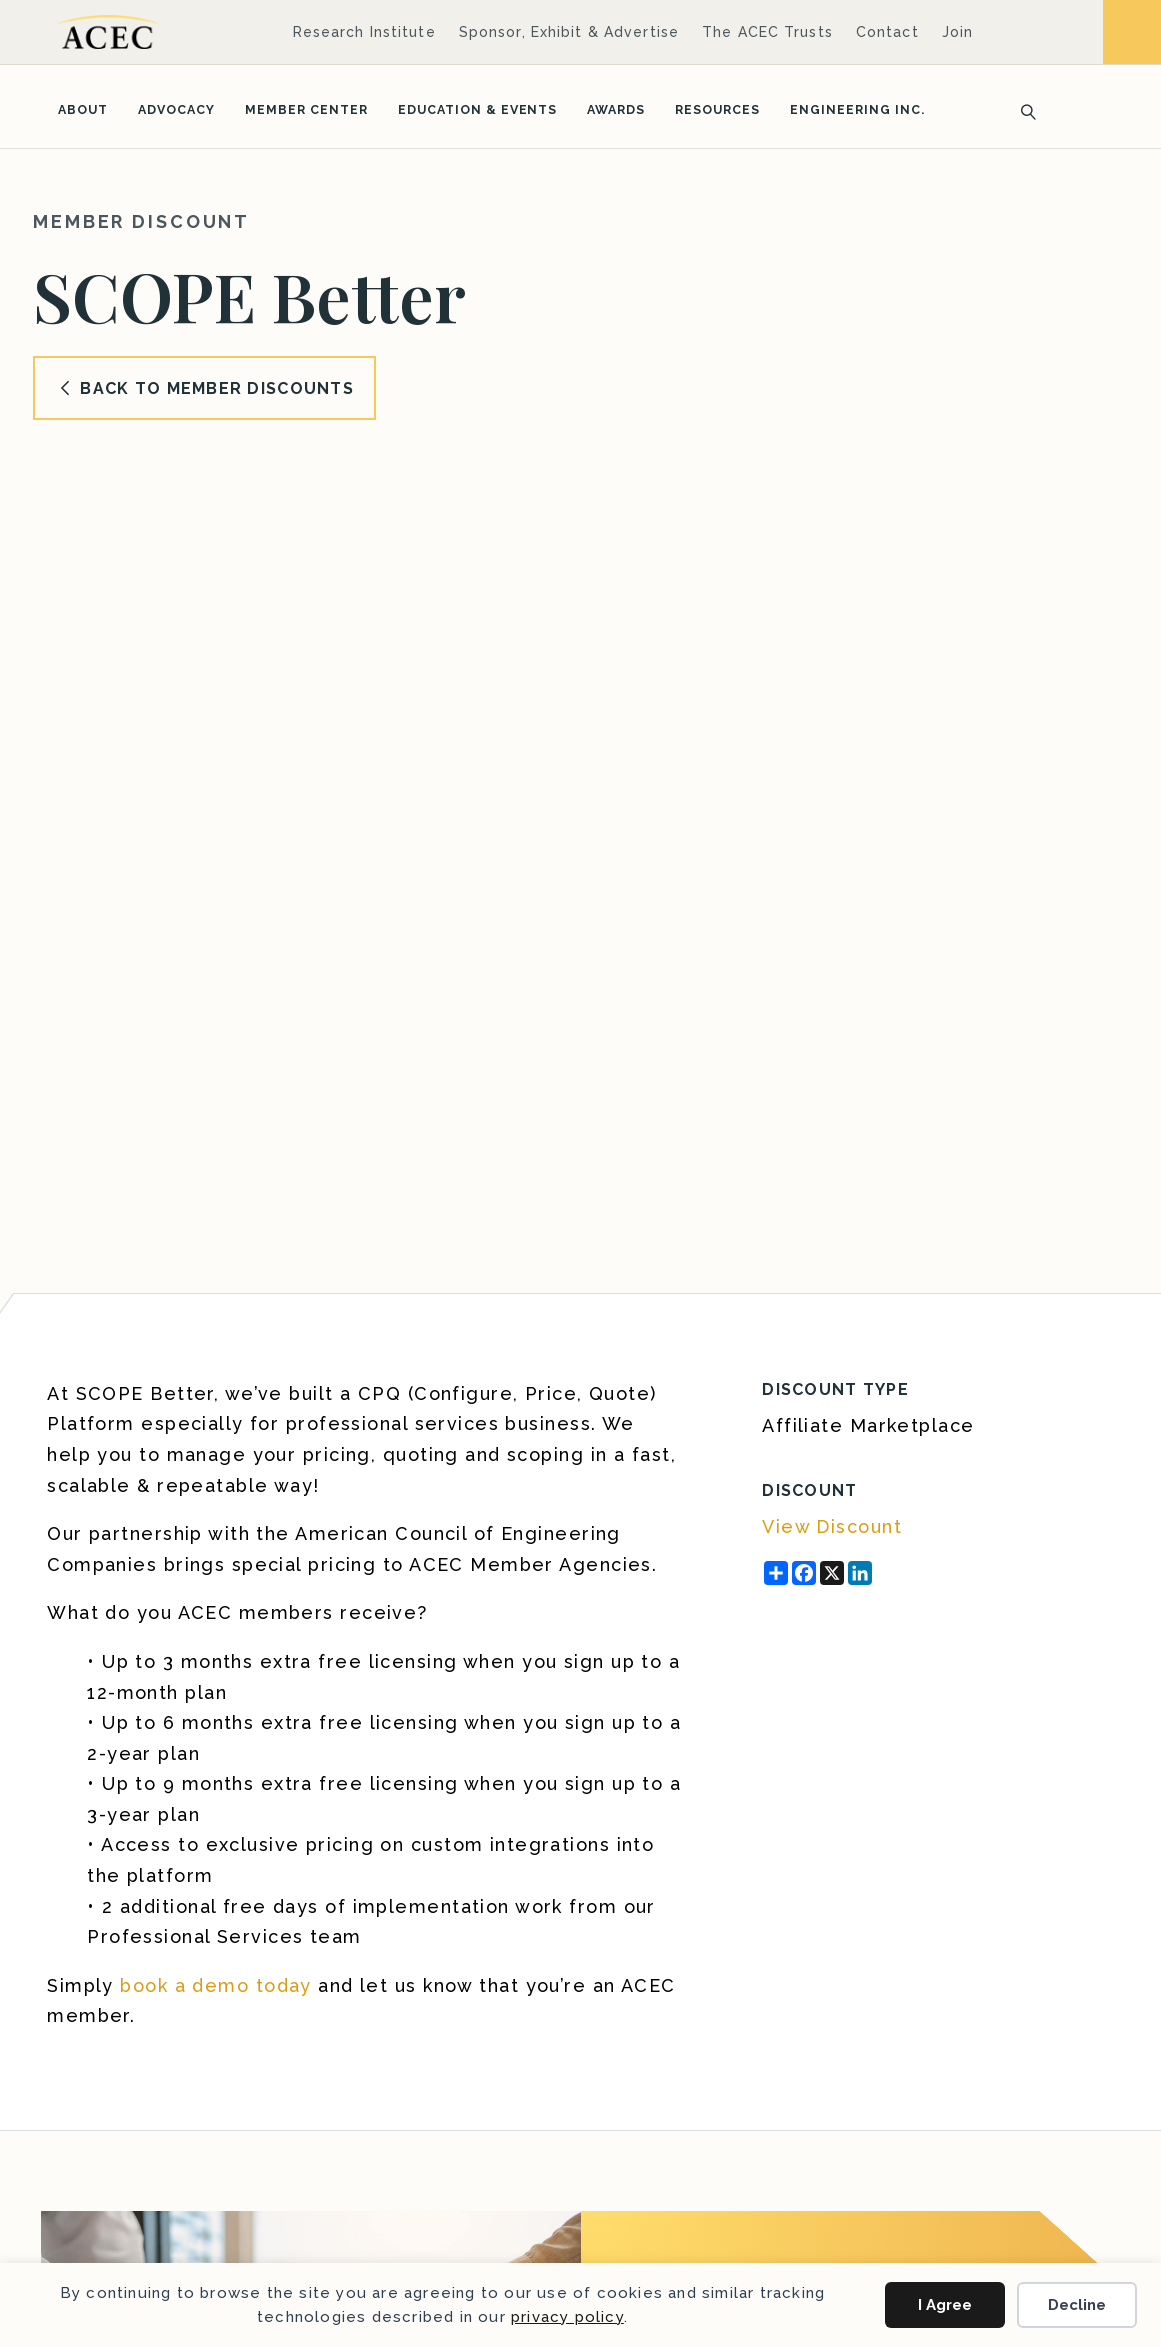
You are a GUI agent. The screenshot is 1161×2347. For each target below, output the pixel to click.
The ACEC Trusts (767, 32)
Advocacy (176, 109)
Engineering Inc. (857, 109)
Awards (616, 109)
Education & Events (478, 109)
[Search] (1022, 110)
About (83, 109)
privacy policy (567, 2317)
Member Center (306, 109)
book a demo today (215, 1985)
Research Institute (364, 32)
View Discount (832, 1526)
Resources (717, 109)
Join (957, 32)
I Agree (945, 2305)
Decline (1077, 2305)
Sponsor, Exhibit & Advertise (569, 32)
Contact (887, 32)
